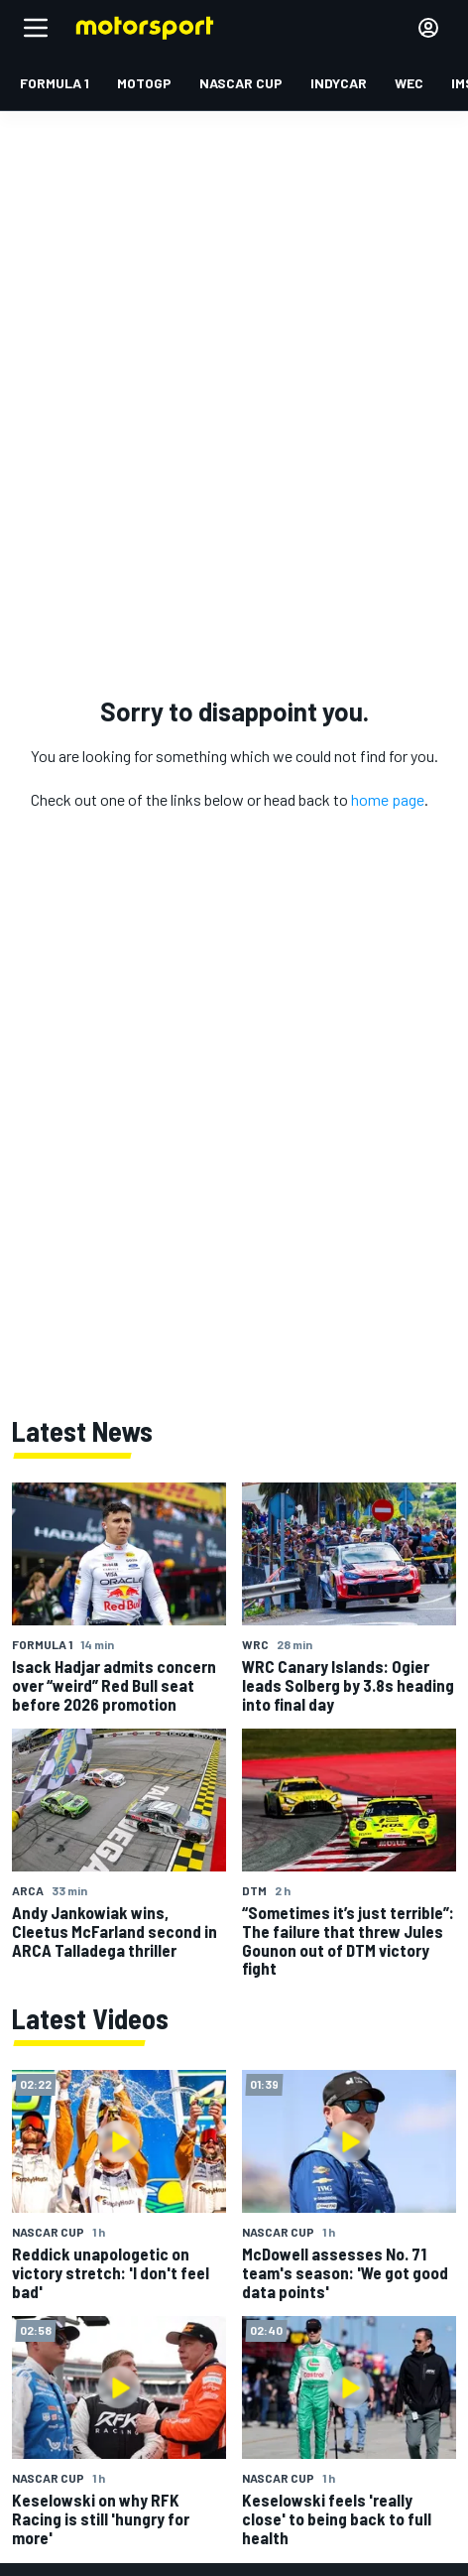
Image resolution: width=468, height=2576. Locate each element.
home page (387, 799)
